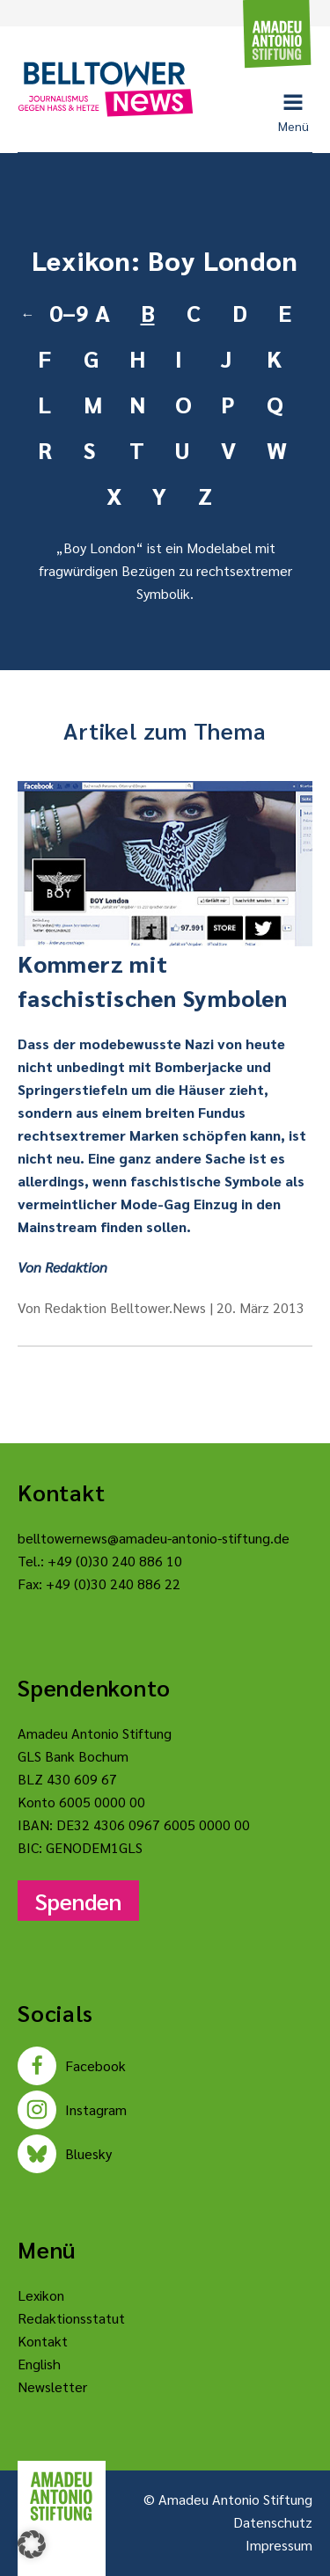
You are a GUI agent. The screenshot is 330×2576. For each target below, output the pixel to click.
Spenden (78, 1901)
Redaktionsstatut (71, 2318)
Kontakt (43, 2341)
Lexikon (41, 2295)
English (39, 2363)
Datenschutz (272, 2522)
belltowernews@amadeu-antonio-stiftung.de (154, 1538)
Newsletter (52, 2386)
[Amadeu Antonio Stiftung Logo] (62, 2496)
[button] (31, 2544)
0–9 (65, 312)
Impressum (279, 2545)
